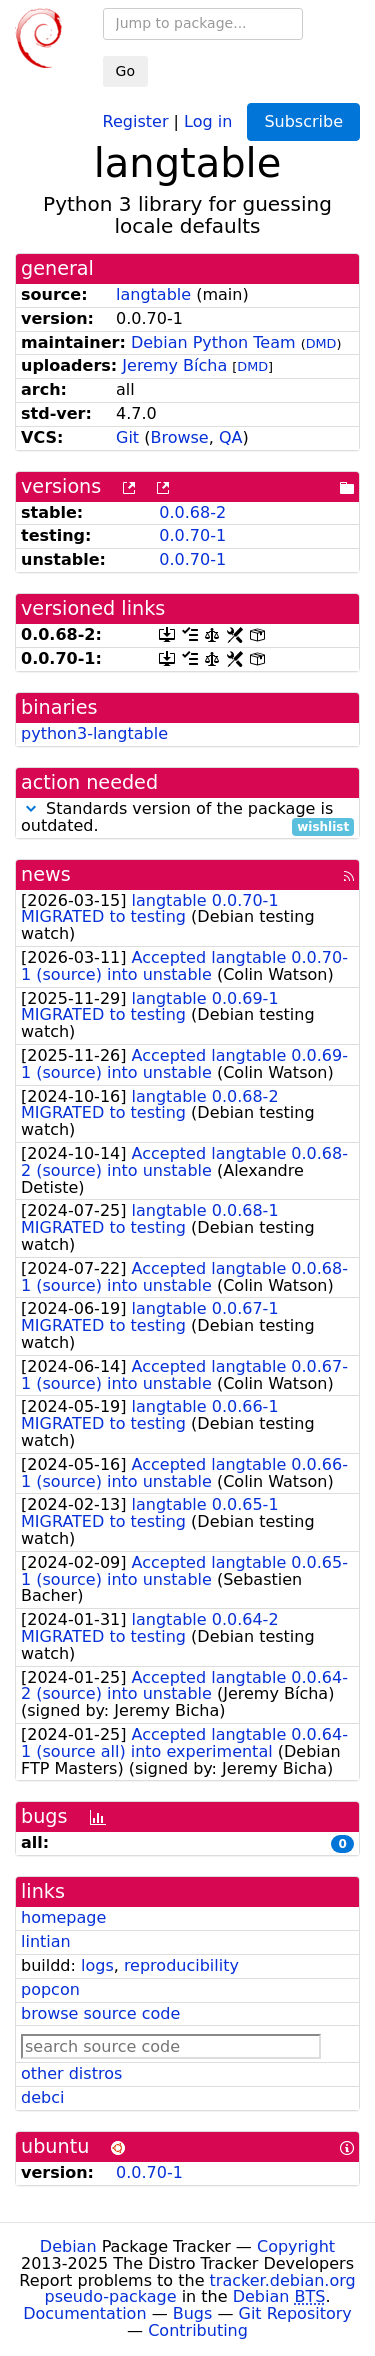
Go (125, 71)
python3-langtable (94, 733)
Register (136, 120)
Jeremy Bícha (174, 365)
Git (127, 437)
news (46, 874)
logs (97, 1965)
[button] (31, 808)
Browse (179, 437)
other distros (71, 2073)
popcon (50, 1989)
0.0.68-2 (192, 512)
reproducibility (181, 1965)
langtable (153, 294)
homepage (63, 1917)
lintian (46, 1941)
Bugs (193, 2313)
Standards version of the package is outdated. (187, 818)
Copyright (296, 2246)
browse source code (100, 2013)
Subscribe (303, 121)
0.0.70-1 (192, 535)
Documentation (84, 2313)
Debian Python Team (213, 342)
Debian (68, 2246)
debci (42, 2097)
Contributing (198, 2330)
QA (231, 437)
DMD (321, 343)
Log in (208, 120)
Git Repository (295, 2313)
